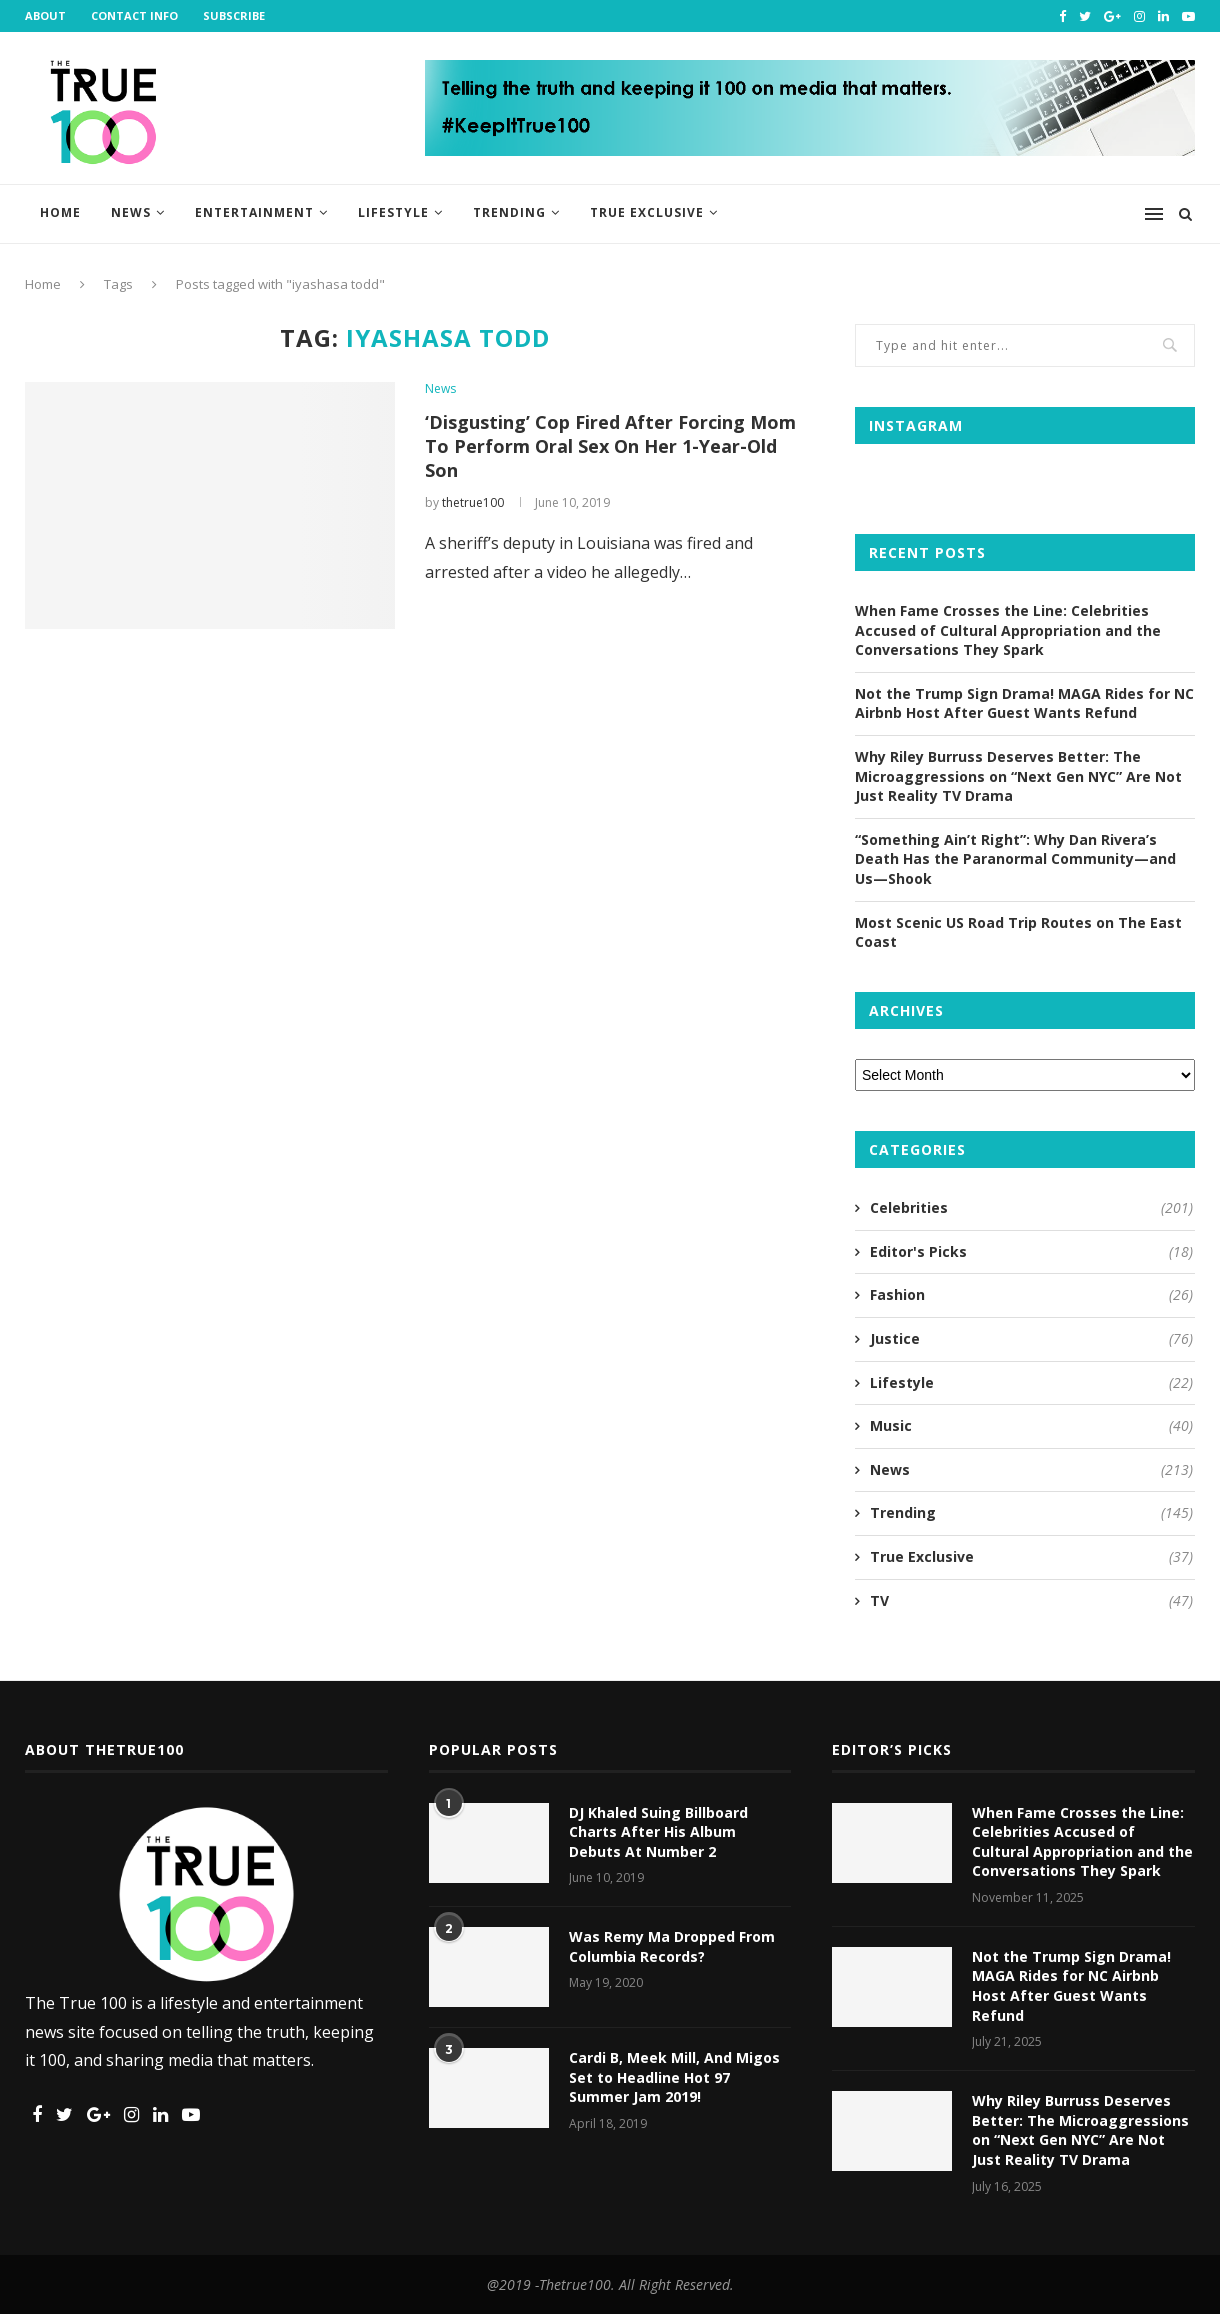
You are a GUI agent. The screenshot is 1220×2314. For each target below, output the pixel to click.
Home (60, 212)
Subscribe (234, 15)
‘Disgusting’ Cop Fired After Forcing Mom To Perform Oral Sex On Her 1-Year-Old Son (610, 446)
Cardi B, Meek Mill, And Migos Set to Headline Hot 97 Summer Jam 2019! (674, 2077)
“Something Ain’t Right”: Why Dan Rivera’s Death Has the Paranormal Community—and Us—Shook (1015, 859)
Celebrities (1031, 1208)
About (45, 15)
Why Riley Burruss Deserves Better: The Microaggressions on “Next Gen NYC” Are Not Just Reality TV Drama (1018, 776)
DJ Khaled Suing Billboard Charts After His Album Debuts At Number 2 (658, 1832)
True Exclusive (647, 212)
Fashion (1031, 1295)
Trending (509, 212)
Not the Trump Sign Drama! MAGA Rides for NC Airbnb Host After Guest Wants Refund (1024, 703)
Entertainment (254, 212)
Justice (1031, 1339)
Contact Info (134, 15)
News (131, 212)
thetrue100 (473, 502)
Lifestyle (393, 212)
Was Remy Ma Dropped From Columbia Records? (672, 1946)
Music (1031, 1426)
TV (1031, 1601)
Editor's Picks (1031, 1252)
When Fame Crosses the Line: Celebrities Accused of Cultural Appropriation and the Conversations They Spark (1008, 630)
